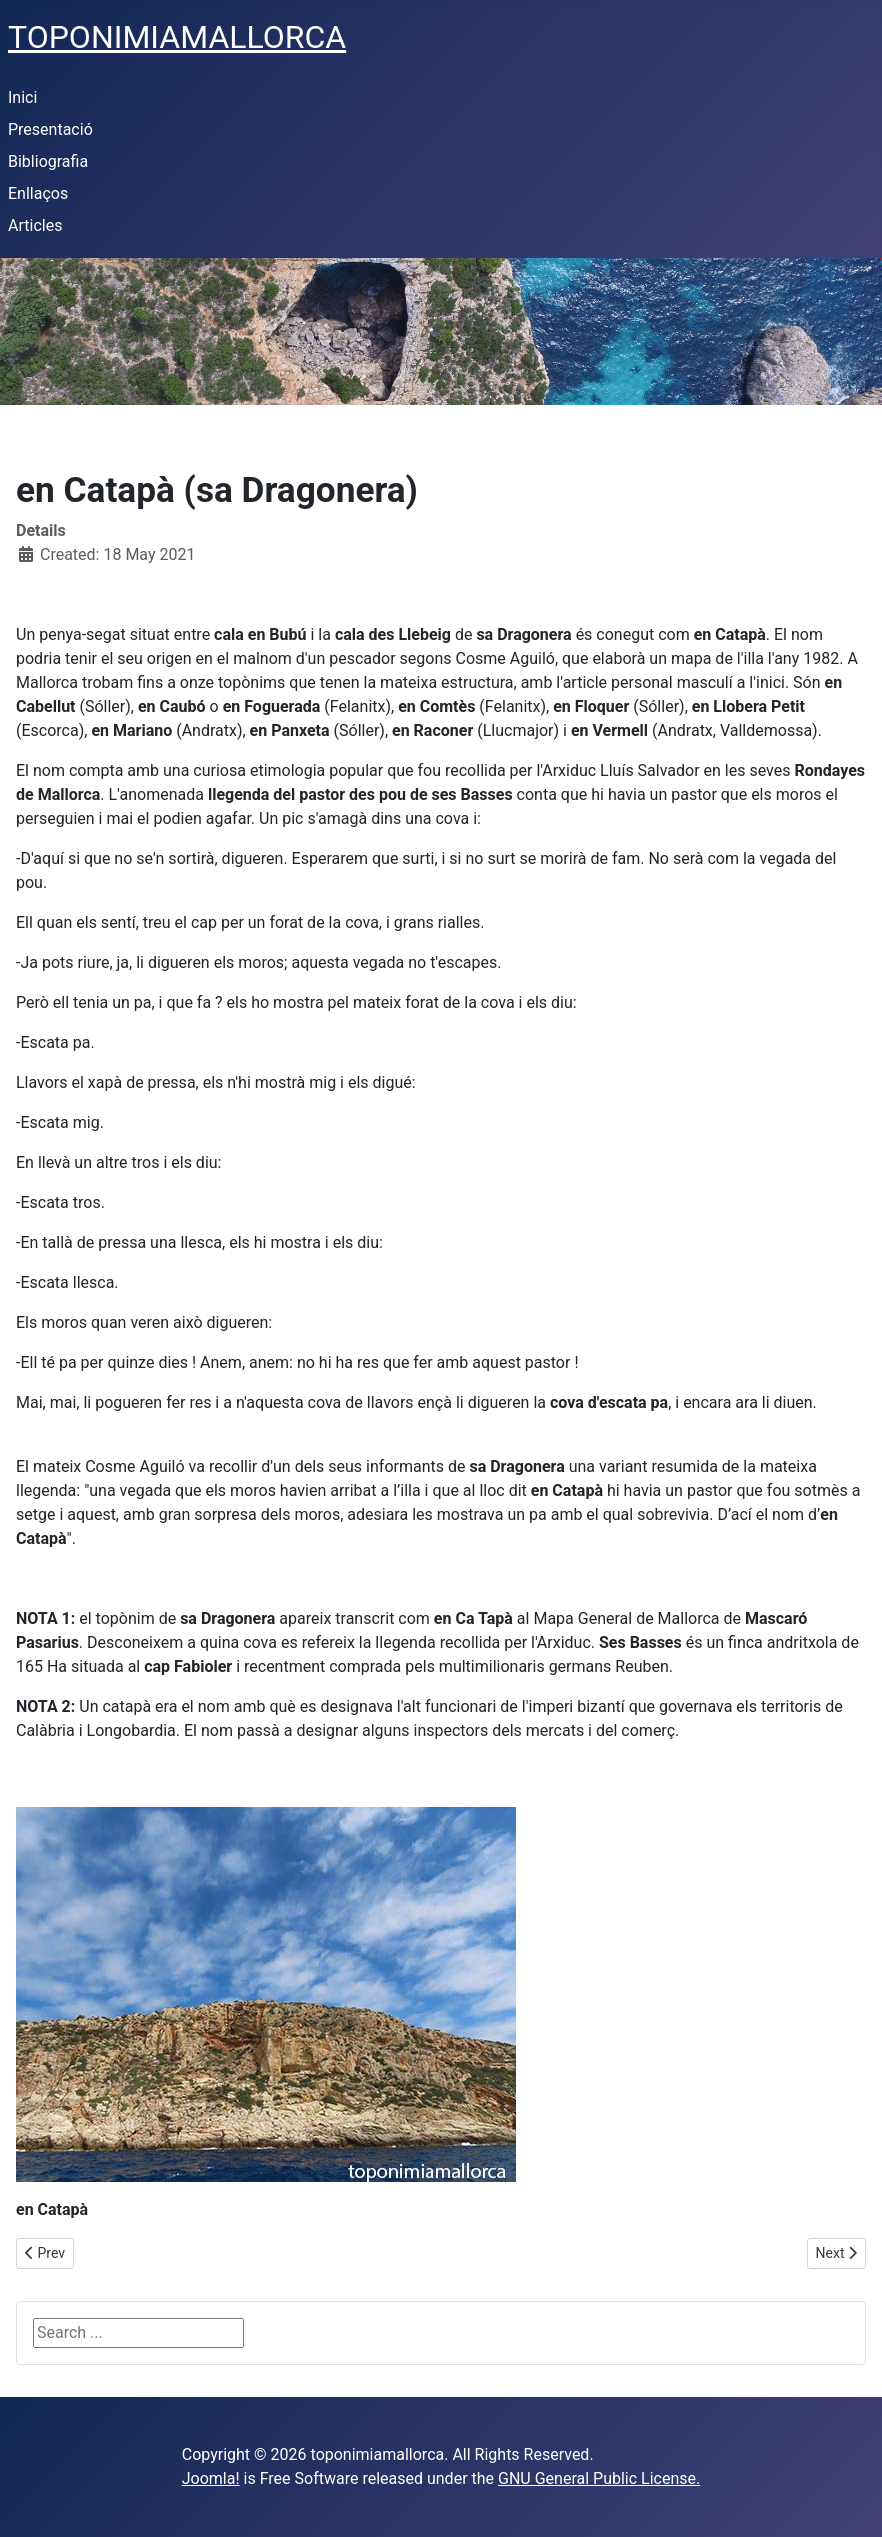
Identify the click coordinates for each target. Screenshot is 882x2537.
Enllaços (38, 193)
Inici (22, 97)
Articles (35, 225)
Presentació (50, 129)
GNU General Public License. (599, 2478)
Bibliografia (48, 161)
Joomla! (211, 2478)
